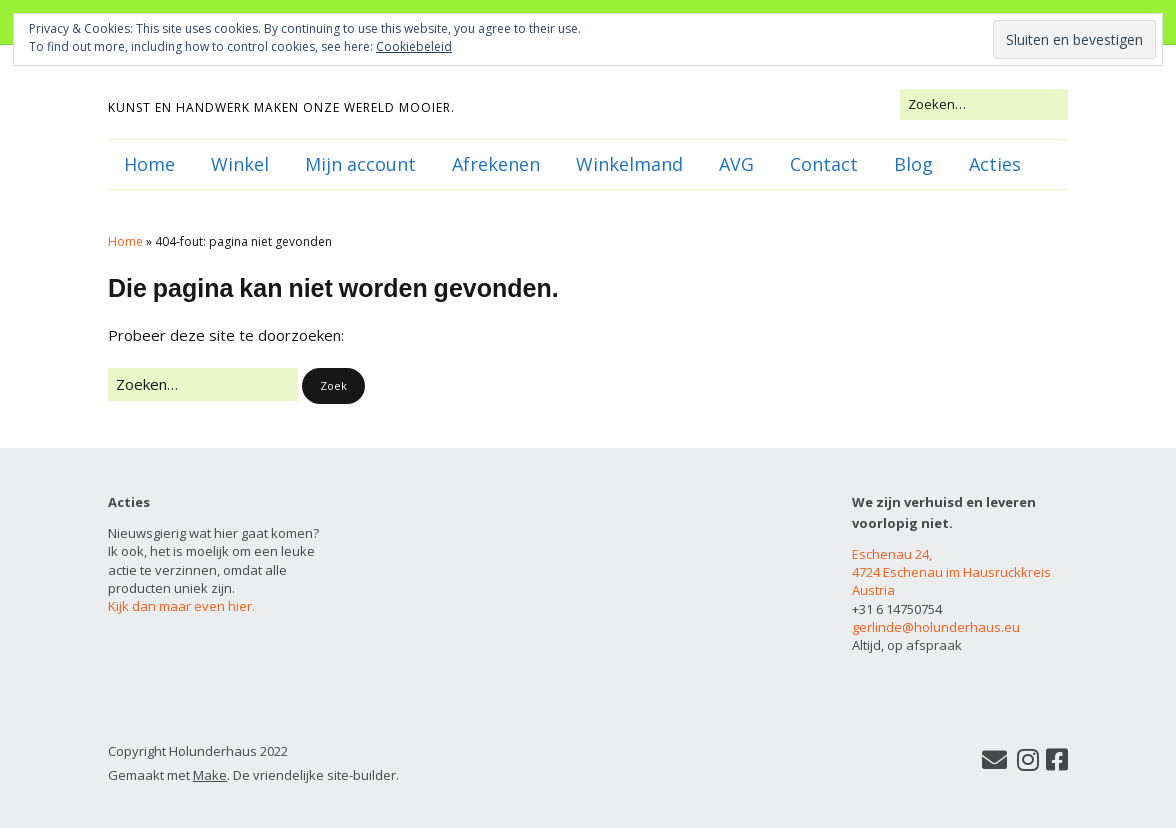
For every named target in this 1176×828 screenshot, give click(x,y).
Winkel (240, 164)
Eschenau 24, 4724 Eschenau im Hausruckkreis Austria (951, 572)
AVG (736, 164)
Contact (824, 164)
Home (149, 164)
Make (210, 775)
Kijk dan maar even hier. (181, 606)
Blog (913, 164)
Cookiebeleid (414, 46)
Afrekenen (496, 164)
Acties (995, 164)
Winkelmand (629, 164)
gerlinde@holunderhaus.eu (936, 627)
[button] (333, 386)
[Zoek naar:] (984, 104)
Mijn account (360, 164)
